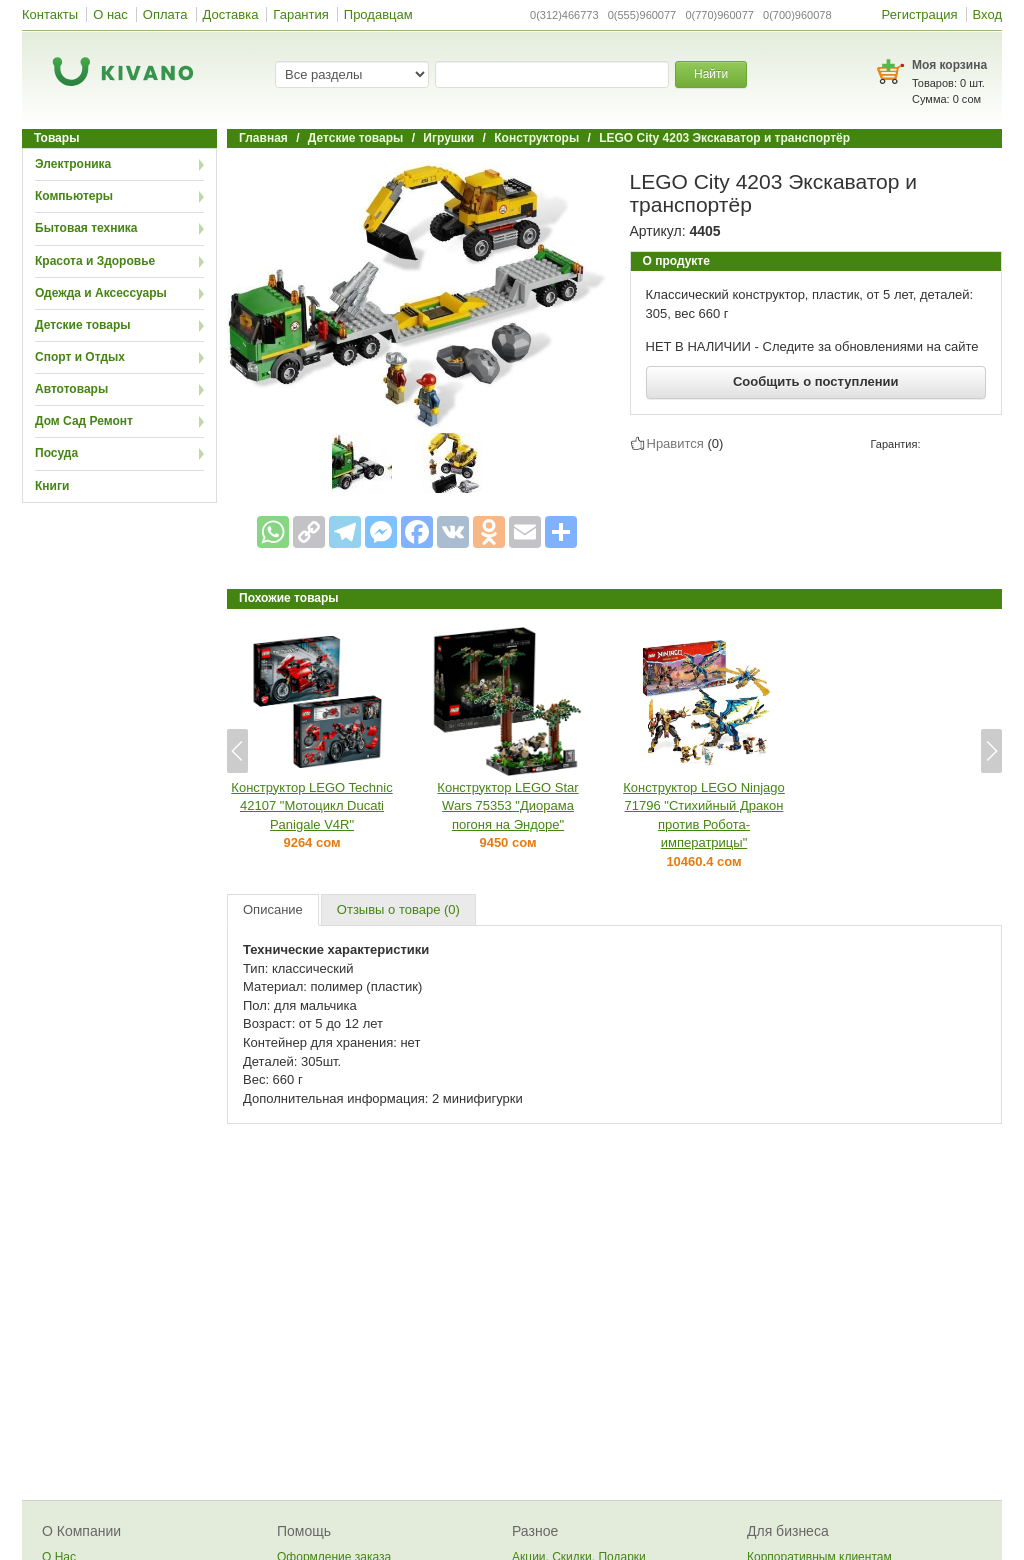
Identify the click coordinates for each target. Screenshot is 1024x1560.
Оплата (165, 14)
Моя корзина (949, 65)
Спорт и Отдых (80, 357)
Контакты (50, 14)
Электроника (73, 164)
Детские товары (83, 325)
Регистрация (920, 14)
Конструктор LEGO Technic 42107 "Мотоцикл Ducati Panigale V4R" (311, 806)
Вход (987, 14)
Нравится (675, 443)
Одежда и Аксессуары (101, 293)
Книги (52, 486)
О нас (110, 14)
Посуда (56, 453)
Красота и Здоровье (95, 261)
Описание (273, 909)
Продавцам (378, 14)
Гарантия (300, 14)
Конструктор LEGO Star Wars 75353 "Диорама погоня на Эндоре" (507, 806)
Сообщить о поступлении (816, 381)
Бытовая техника (86, 228)
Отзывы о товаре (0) (398, 909)
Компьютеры (74, 196)
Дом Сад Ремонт (84, 421)
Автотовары (71, 389)
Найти (711, 74)
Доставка (231, 14)
